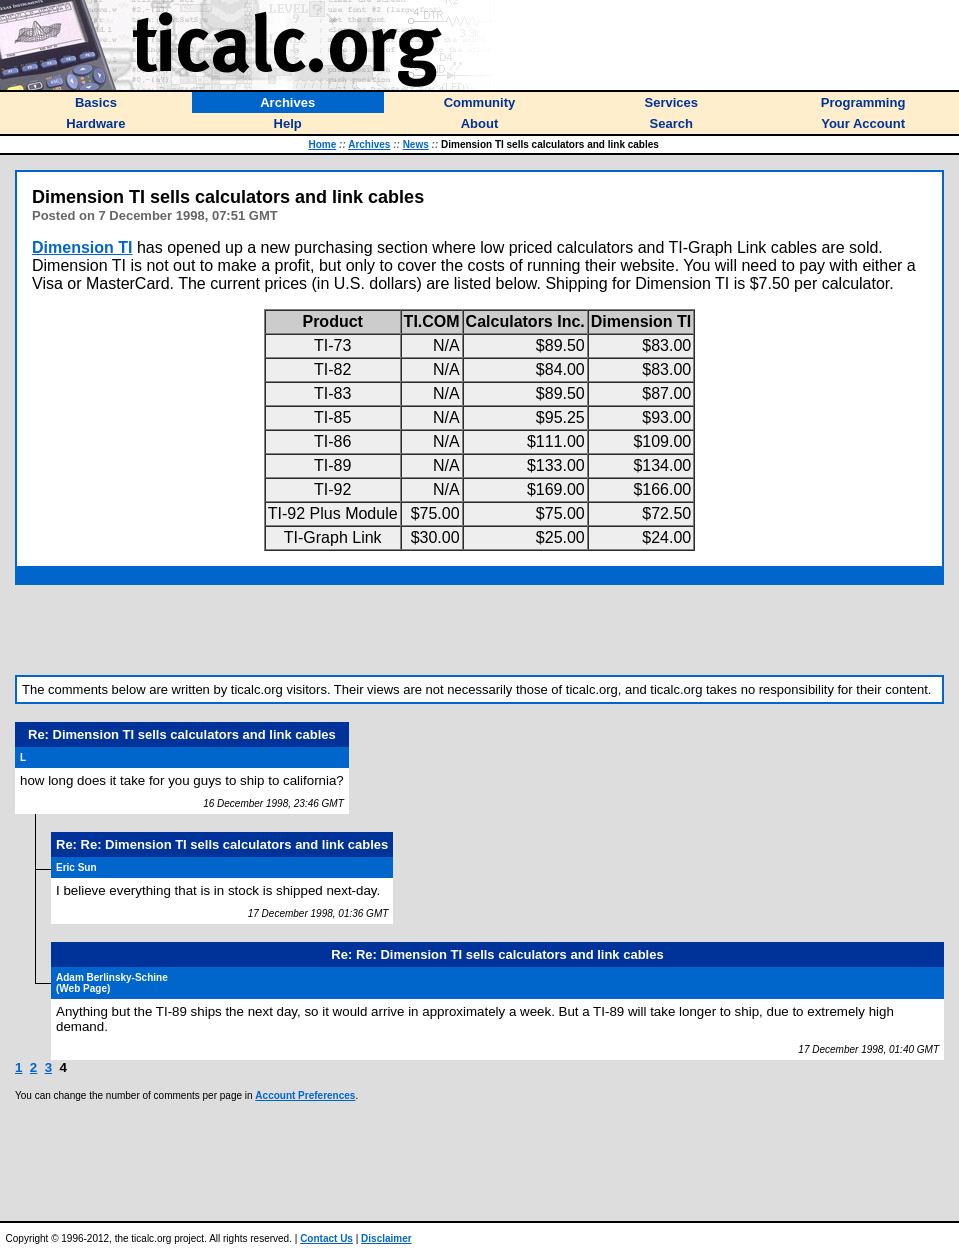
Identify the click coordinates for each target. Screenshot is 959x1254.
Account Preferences (305, 1095)
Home (322, 144)
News (416, 144)
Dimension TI (82, 247)
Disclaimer (386, 1238)
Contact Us (326, 1238)
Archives (369, 144)
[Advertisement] (480, 630)
